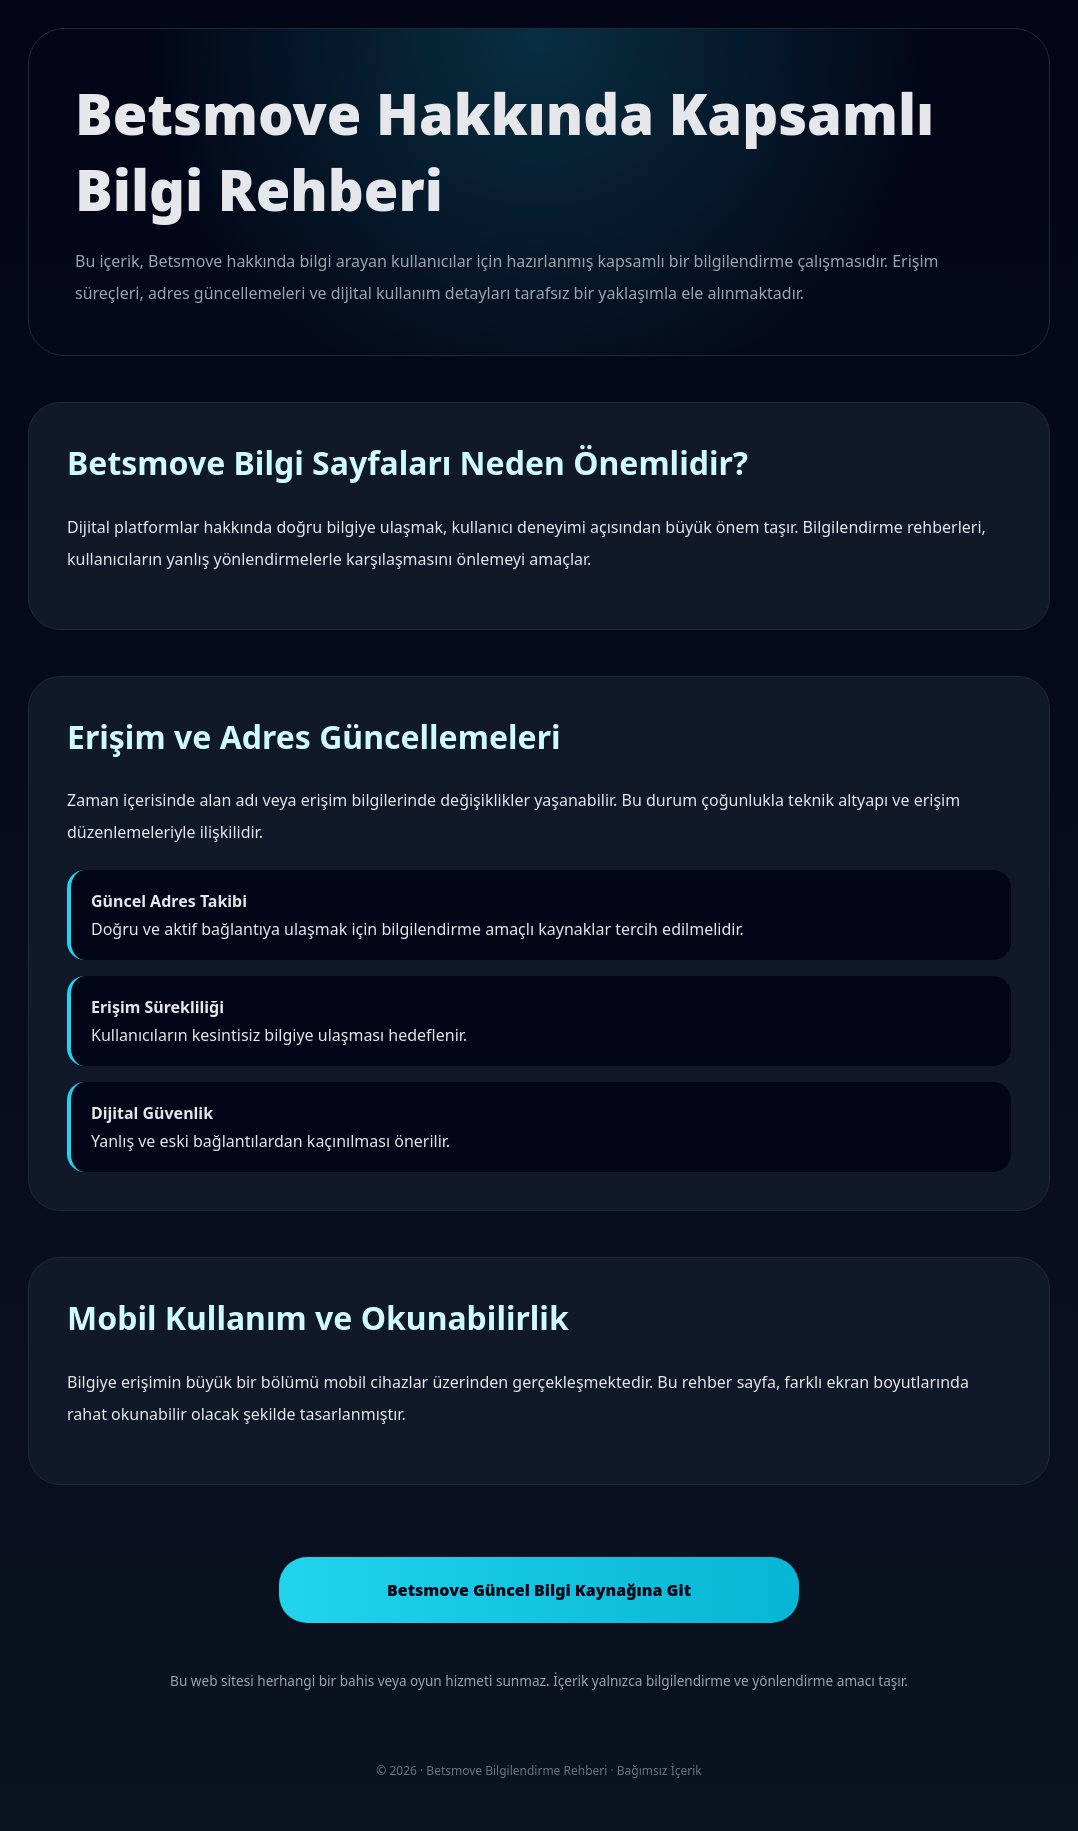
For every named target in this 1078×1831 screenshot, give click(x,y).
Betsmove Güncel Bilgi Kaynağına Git (539, 1590)
